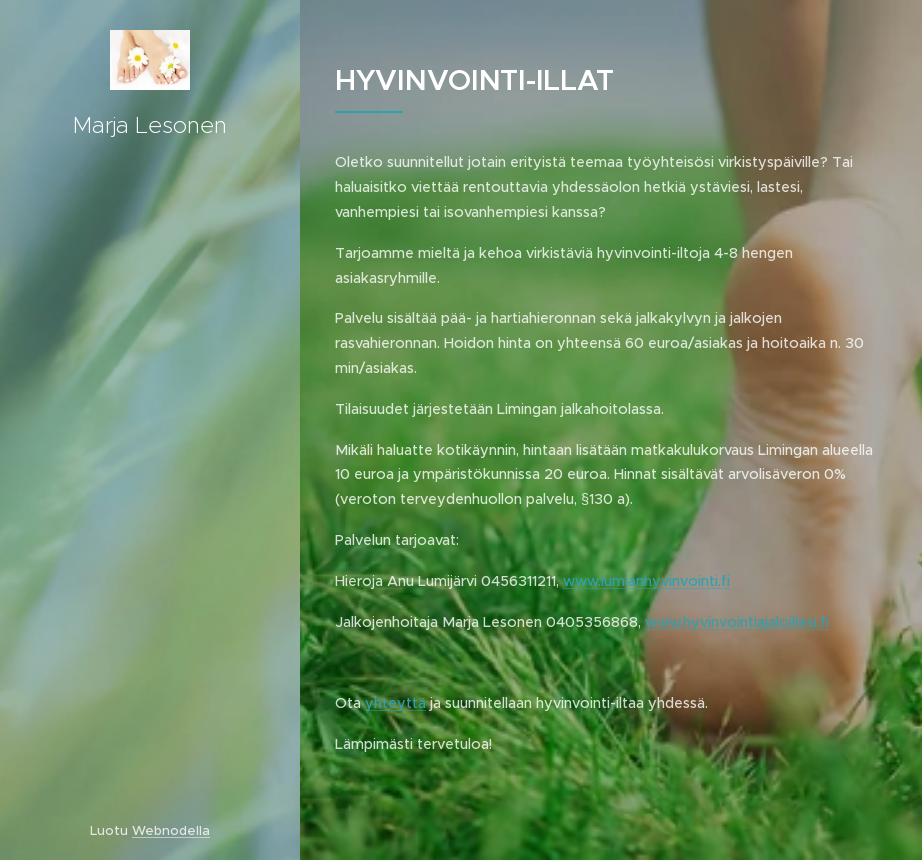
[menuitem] (150, 435)
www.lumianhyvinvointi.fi (646, 581)
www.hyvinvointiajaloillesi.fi (737, 622)
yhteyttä (395, 703)
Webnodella (171, 830)
